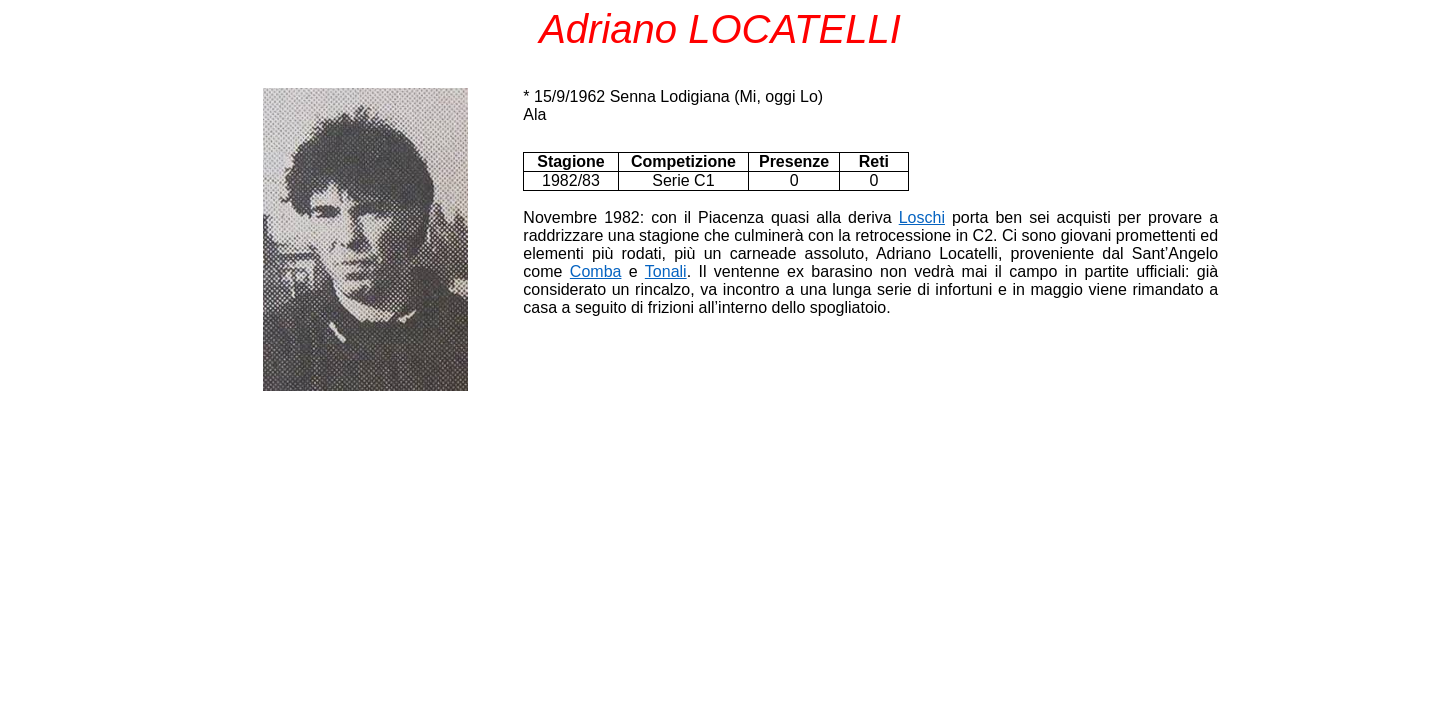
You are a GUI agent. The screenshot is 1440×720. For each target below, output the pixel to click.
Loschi (922, 217)
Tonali (666, 271)
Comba (596, 271)
